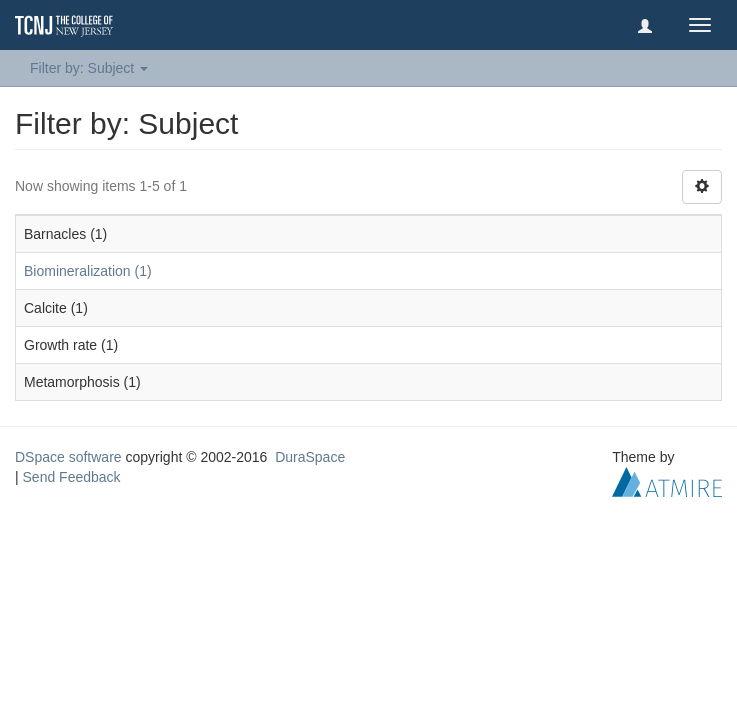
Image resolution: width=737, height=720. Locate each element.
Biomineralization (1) (88, 271)
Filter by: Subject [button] (89, 68)
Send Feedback (72, 477)
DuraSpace (310, 457)
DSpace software (68, 457)
